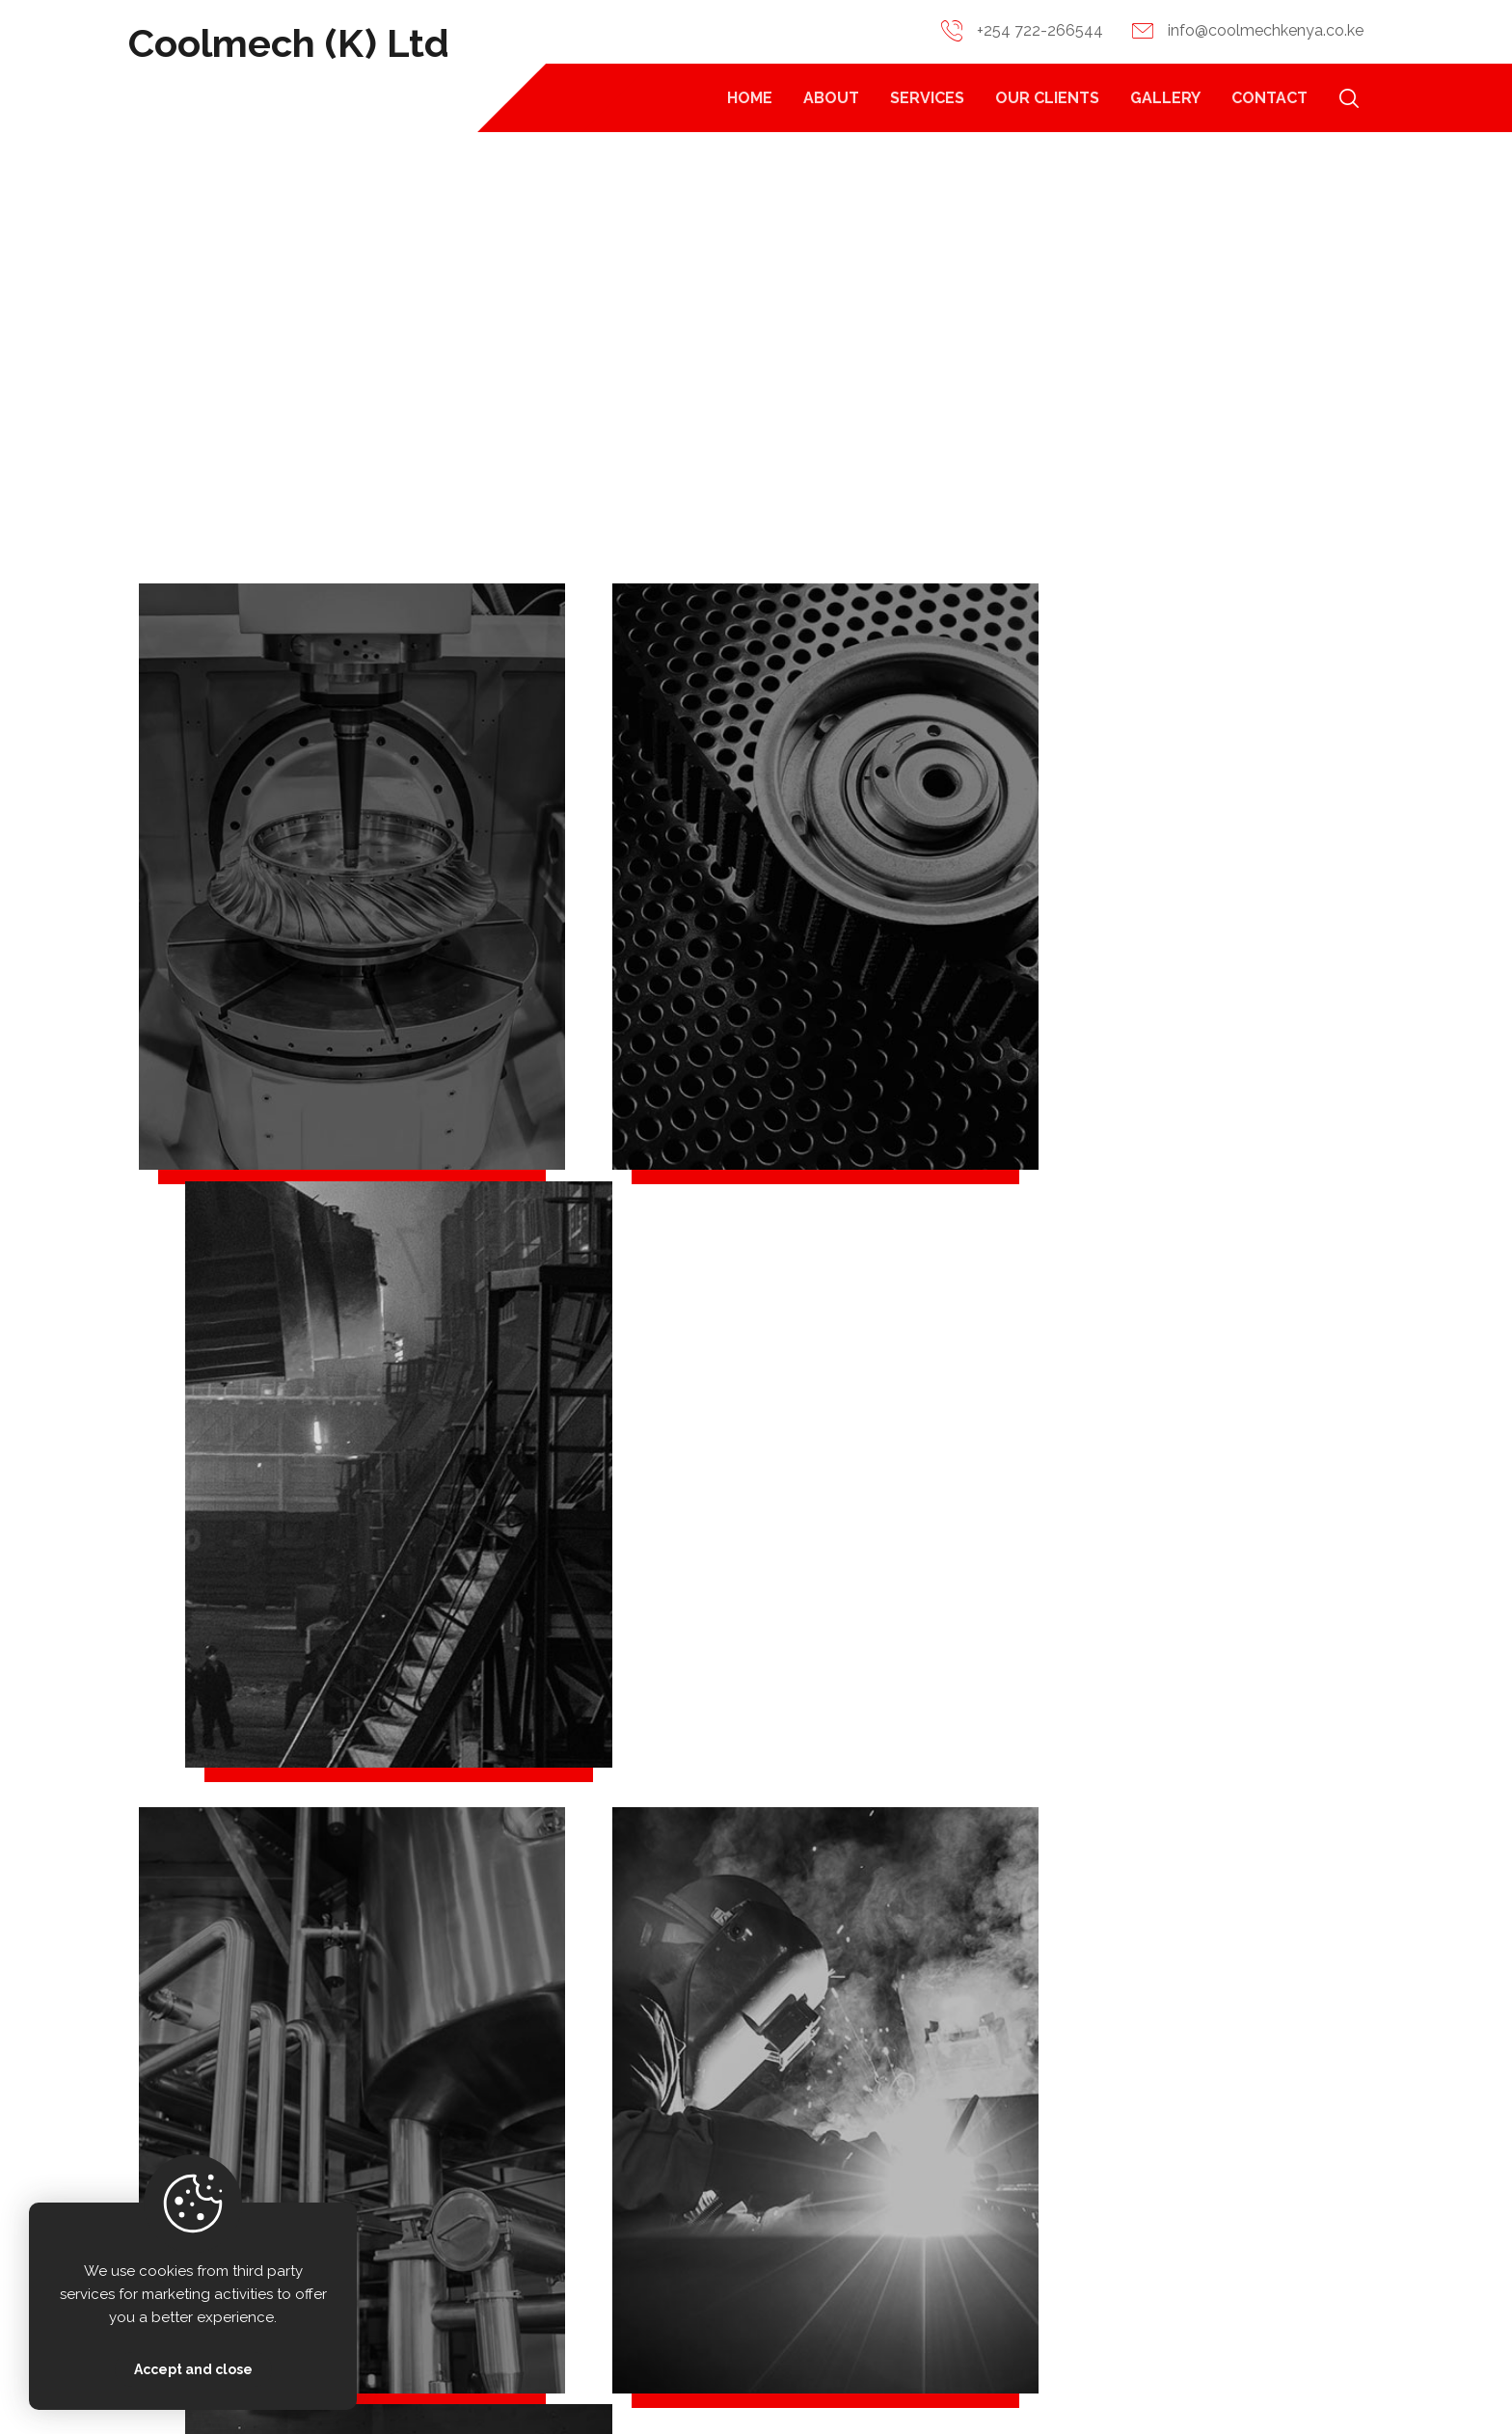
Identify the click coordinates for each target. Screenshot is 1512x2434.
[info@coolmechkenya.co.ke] (392, 2207)
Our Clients (1283, 2212)
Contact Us (1284, 2160)
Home (1052, 2160)
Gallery (1270, 2264)
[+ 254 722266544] (392, 2152)
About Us (1063, 2212)
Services (1060, 2264)
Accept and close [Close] (193, 2369)
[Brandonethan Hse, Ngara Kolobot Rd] (392, 2262)
